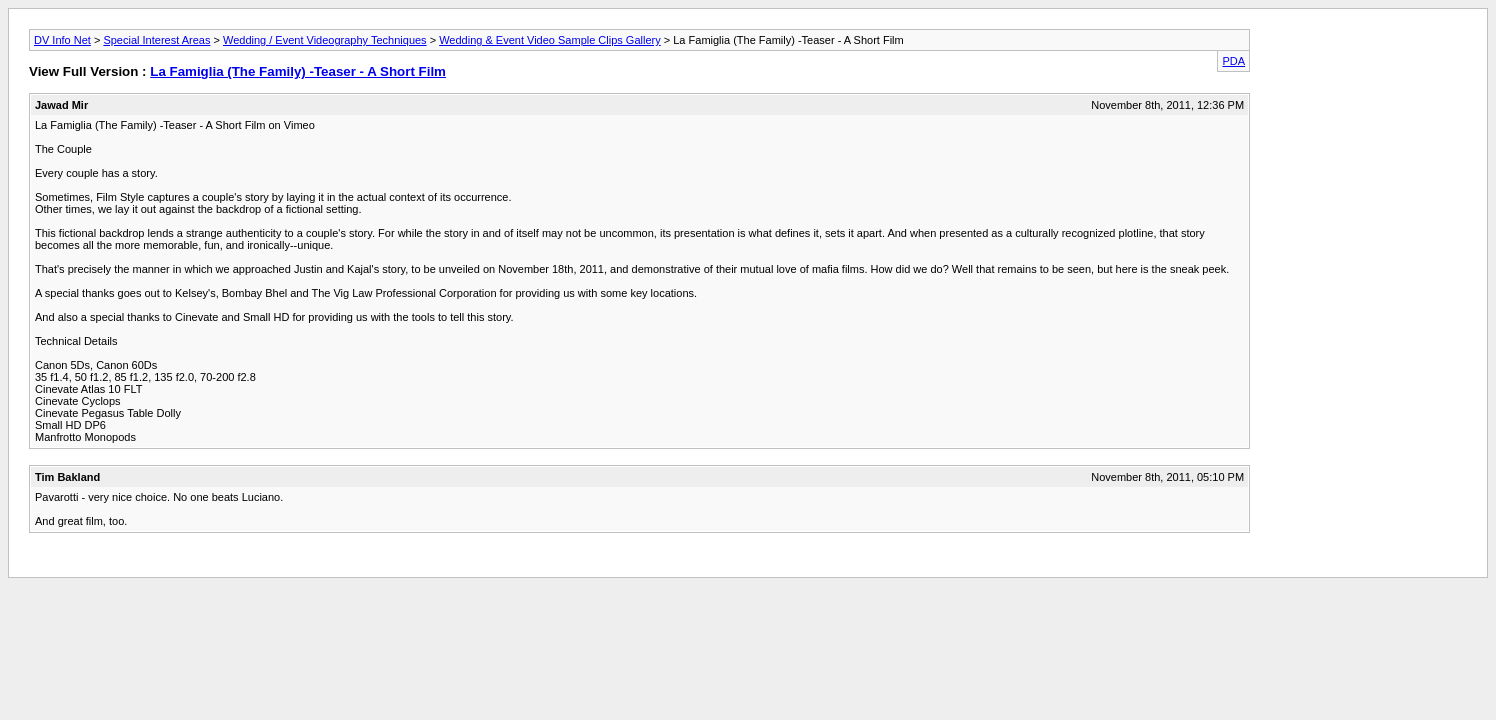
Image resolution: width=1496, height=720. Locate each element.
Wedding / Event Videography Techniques (325, 40)
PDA (1233, 61)
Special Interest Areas (156, 40)
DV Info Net (62, 40)
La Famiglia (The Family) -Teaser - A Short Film (298, 71)
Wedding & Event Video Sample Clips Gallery (550, 40)
